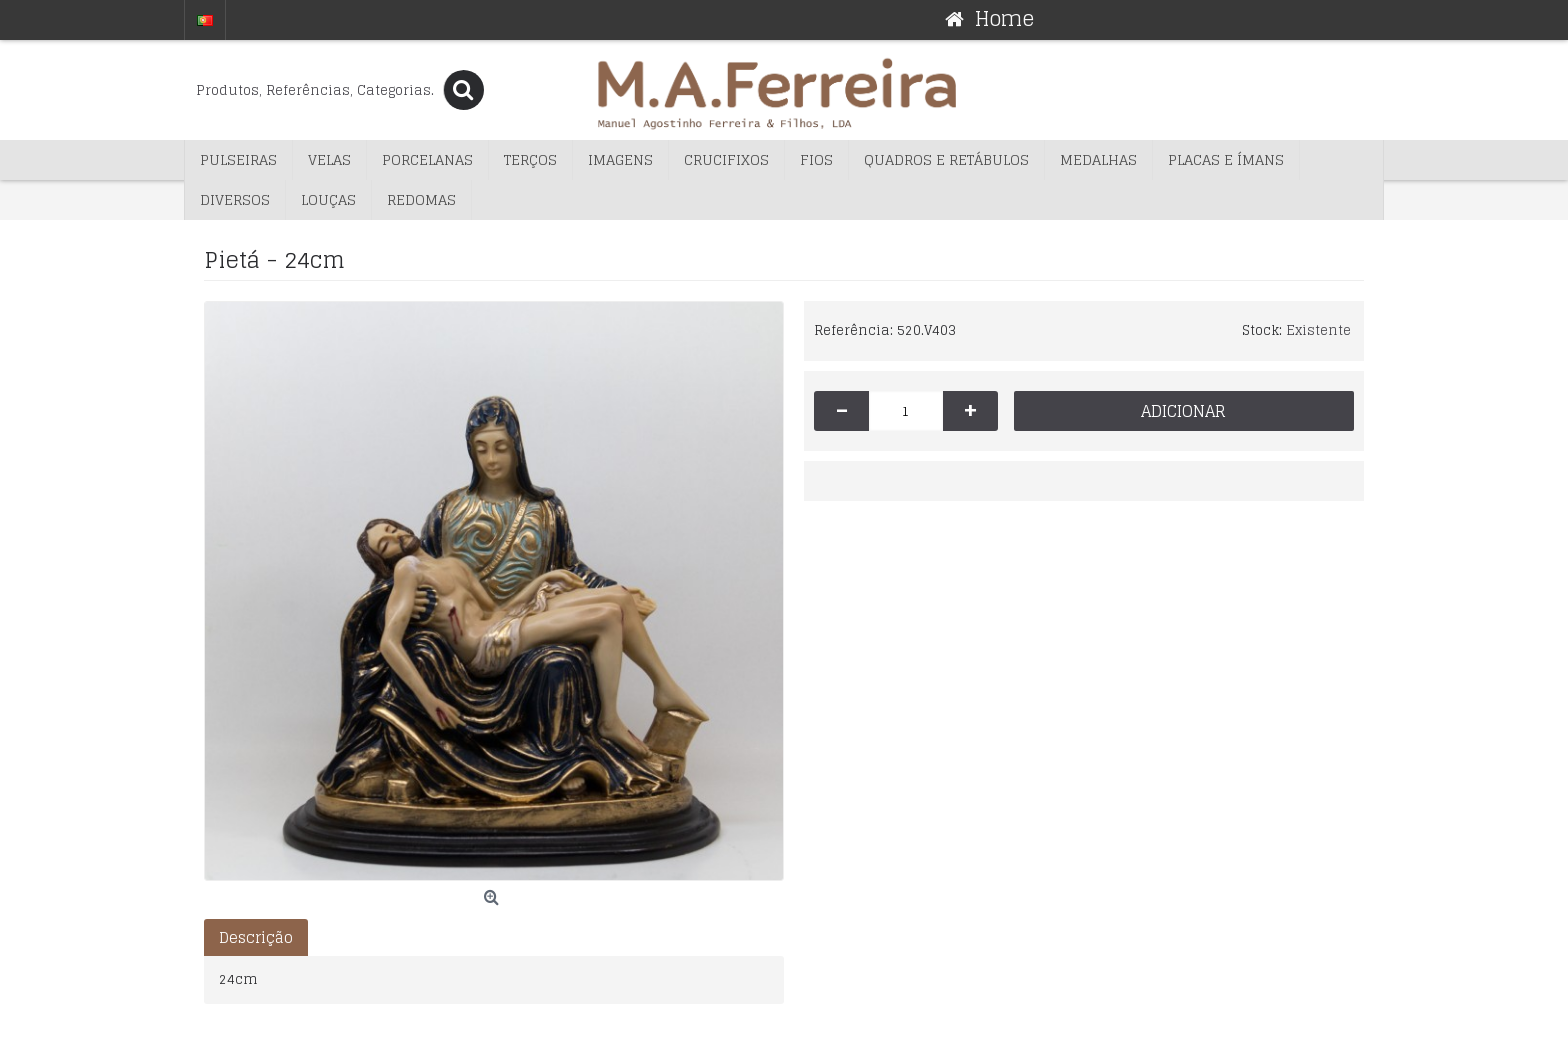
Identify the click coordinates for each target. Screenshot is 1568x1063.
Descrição (256, 937)
